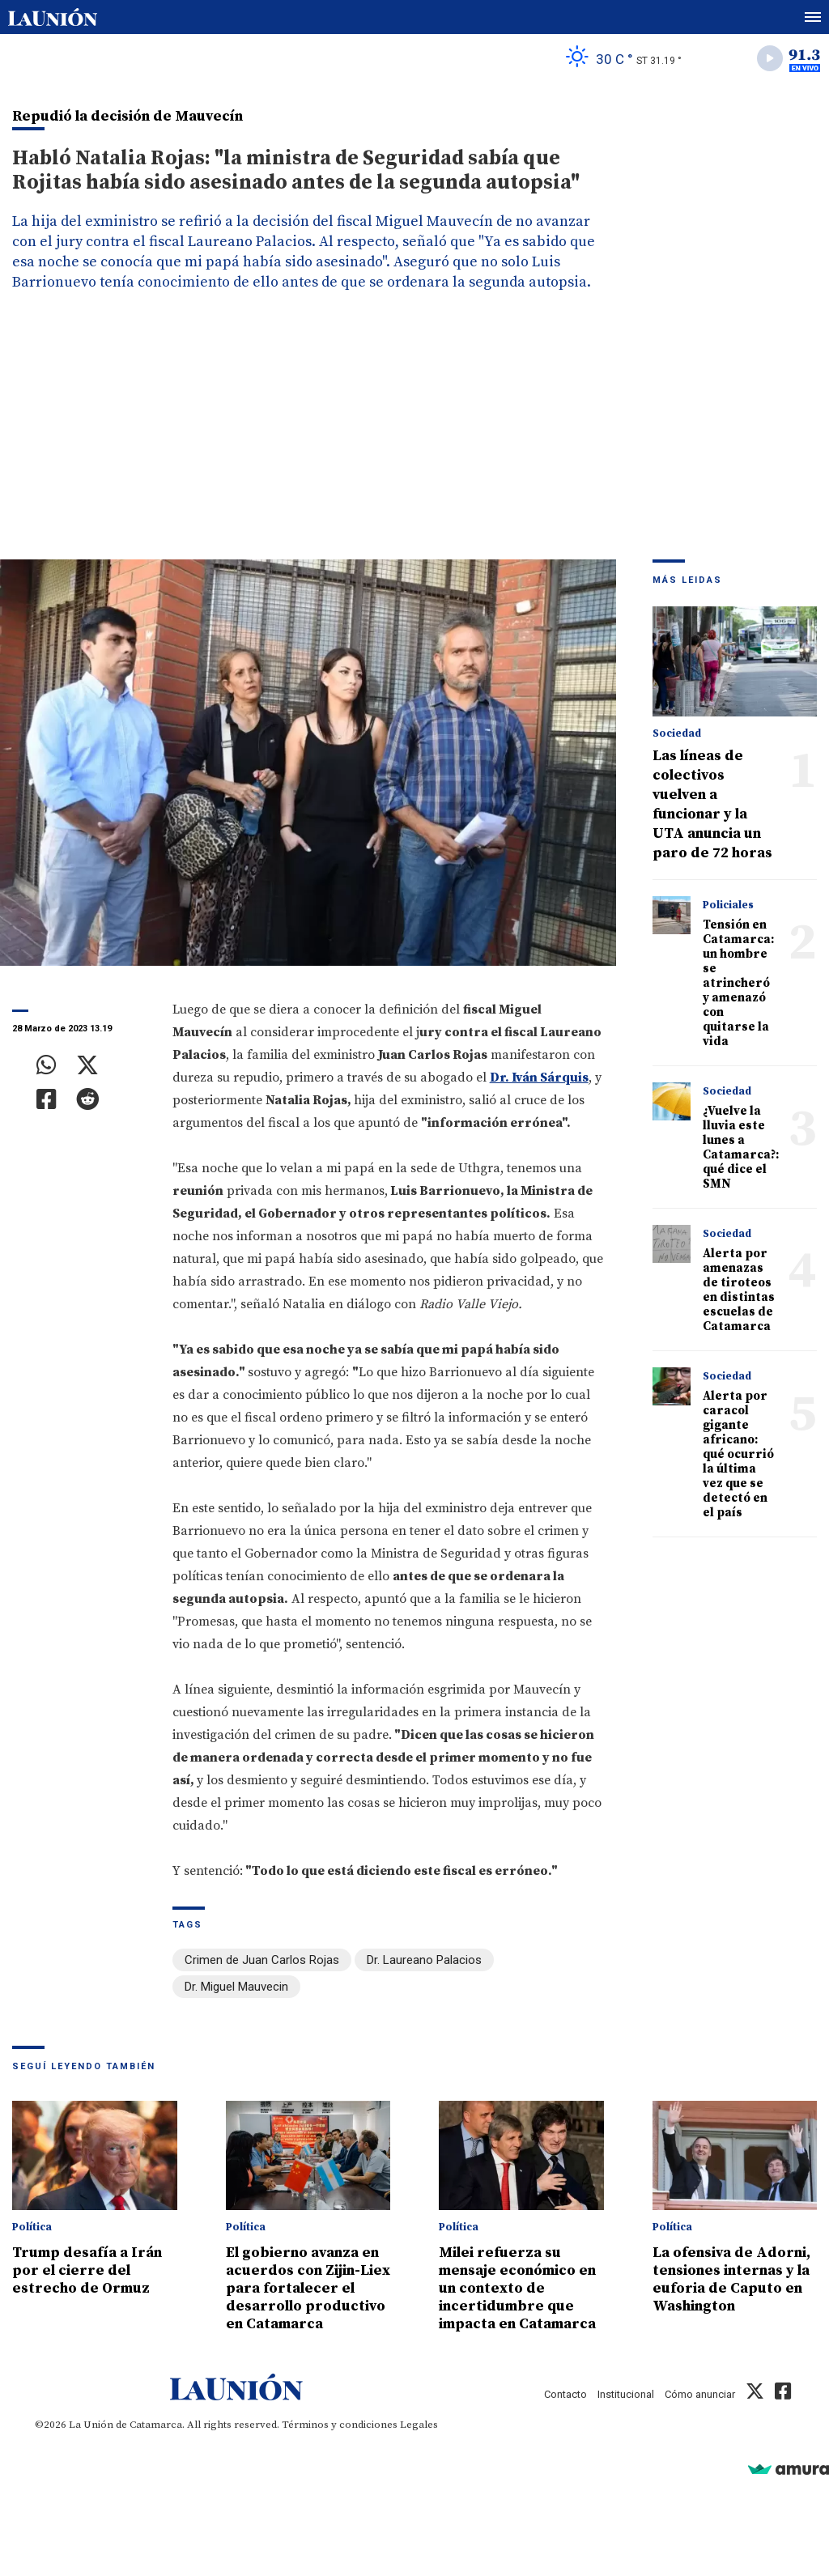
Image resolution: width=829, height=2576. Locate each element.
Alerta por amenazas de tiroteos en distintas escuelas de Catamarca (739, 1290)
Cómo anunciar (700, 2394)
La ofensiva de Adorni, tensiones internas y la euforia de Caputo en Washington (731, 2279)
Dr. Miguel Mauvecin (236, 1986)
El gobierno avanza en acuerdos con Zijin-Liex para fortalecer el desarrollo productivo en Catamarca (308, 2288)
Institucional (625, 2394)
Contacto (565, 2394)
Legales (419, 2424)
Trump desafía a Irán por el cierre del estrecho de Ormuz (87, 2270)
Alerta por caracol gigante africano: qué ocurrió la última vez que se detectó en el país (738, 1454)
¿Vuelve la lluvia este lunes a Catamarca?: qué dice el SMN (741, 1147)
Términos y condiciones (339, 2424)
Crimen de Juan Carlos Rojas (262, 1960)
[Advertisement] (414, 438)
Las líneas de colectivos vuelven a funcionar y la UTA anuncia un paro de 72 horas (712, 804)
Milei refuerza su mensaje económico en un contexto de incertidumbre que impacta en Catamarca (517, 2288)
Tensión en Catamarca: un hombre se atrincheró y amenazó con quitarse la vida (738, 983)
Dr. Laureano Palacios (424, 1960)
